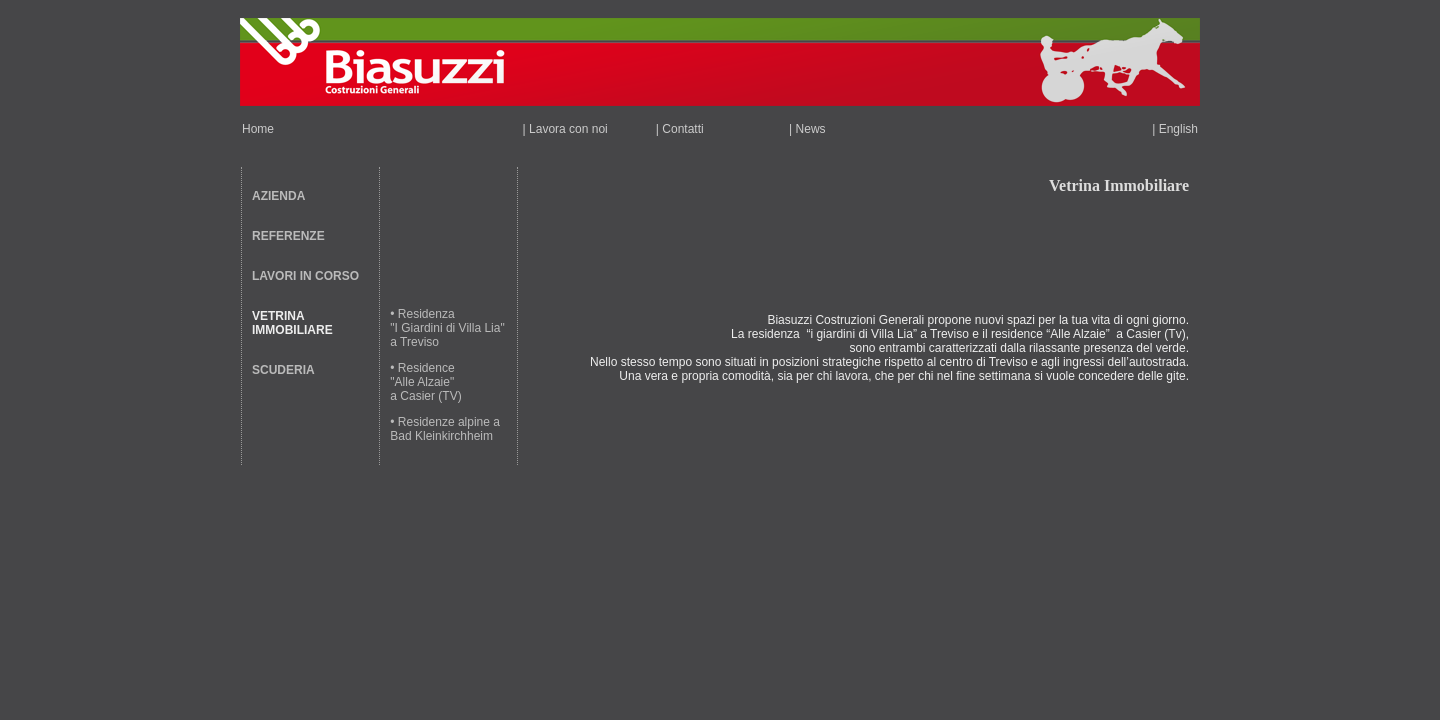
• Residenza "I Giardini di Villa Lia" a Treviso (447, 328)
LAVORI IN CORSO (305, 276)
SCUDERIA (283, 370)
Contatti (682, 129)
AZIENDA (278, 196)
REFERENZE (288, 236)
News (811, 129)
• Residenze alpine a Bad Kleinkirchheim (445, 429)
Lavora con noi (568, 129)
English (1178, 129)
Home (258, 129)
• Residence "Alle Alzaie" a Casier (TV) (425, 382)
